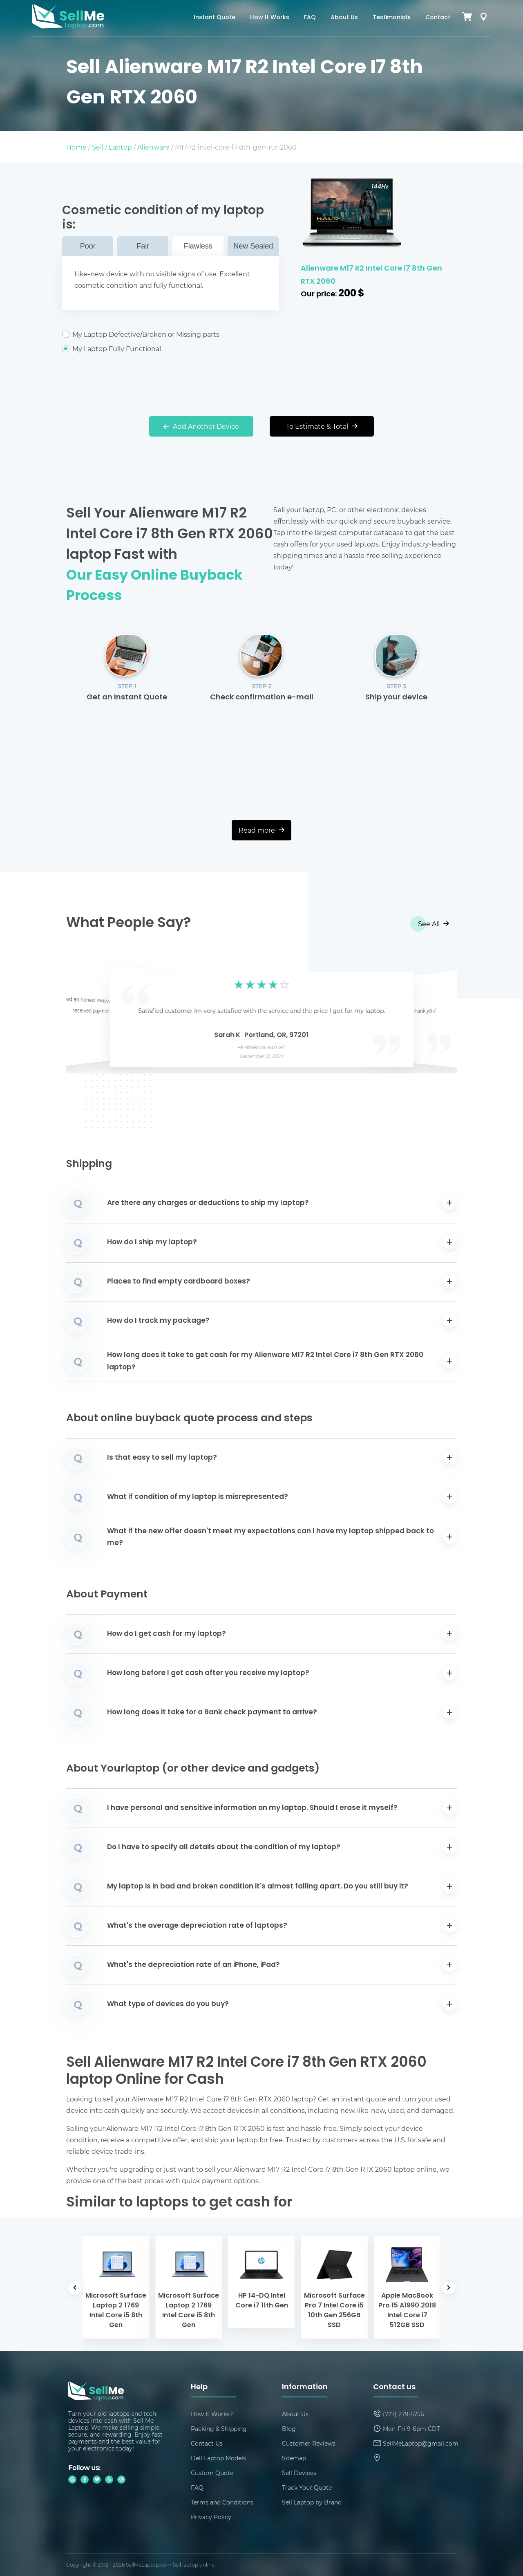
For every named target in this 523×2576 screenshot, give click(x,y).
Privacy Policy (211, 2517)
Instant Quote (214, 17)
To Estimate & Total (322, 426)
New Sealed (253, 246)
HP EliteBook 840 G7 (262, 1048)
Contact (437, 17)
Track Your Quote (307, 2487)
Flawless (198, 246)
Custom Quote (212, 2473)
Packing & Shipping (219, 2429)
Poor (88, 246)
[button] (85, 1017)
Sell (97, 147)
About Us (344, 17)
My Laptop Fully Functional (170, 349)
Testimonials (392, 17)
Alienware (153, 147)
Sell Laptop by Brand (312, 2502)
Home (76, 147)
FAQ (310, 17)
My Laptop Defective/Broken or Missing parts (170, 334)
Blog (289, 2429)
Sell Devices (299, 2473)
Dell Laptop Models (218, 2458)
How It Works (269, 17)
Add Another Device (201, 426)
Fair (142, 246)
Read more (261, 830)
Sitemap (294, 2458)
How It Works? (212, 2414)
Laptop (120, 147)
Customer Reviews (308, 2443)
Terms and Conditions (222, 2502)
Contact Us (207, 2443)
